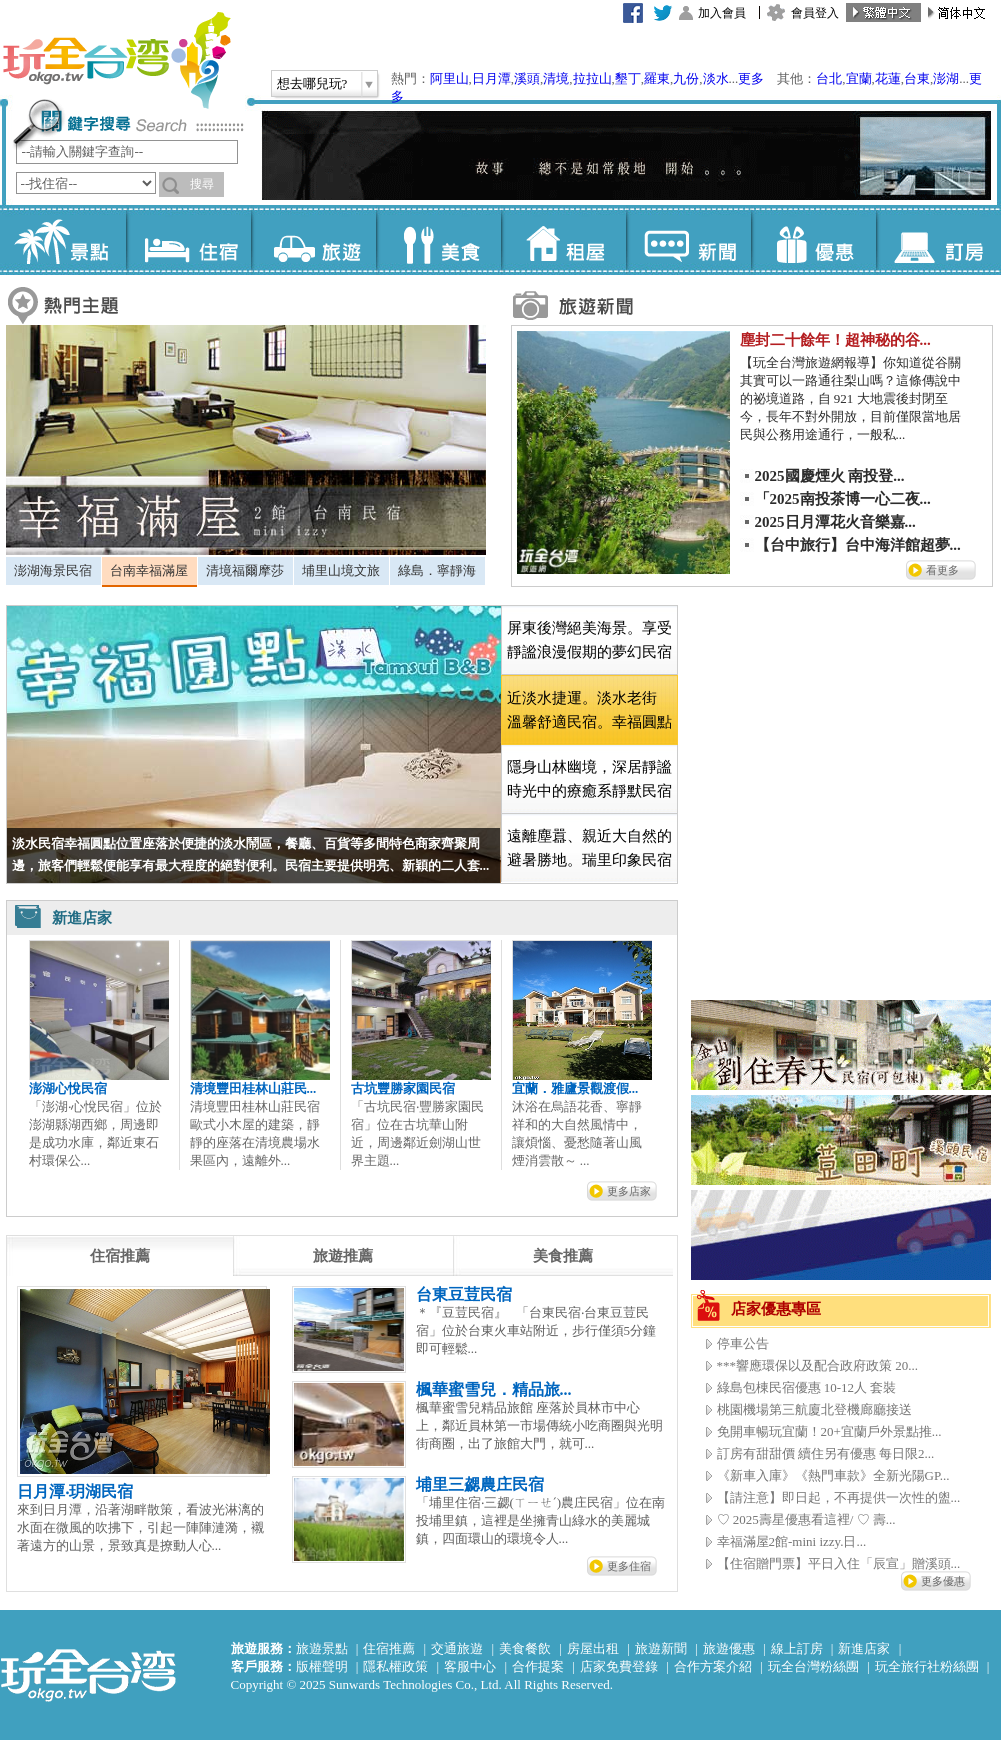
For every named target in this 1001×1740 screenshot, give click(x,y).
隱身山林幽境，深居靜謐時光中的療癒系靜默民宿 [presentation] (589, 779)
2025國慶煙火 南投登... (830, 476)
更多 (751, 78)
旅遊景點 (322, 1648)
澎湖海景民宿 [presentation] (53, 570)
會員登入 (815, 13)
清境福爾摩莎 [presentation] (245, 570)
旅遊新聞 (661, 1648)
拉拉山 (592, 78)
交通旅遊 (457, 1648)
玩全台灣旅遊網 (116, 60)
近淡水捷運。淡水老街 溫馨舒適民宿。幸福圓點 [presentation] (589, 710)
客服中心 (470, 1666)
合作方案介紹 (713, 1666)
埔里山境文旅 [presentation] (341, 570)
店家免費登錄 (619, 1666)
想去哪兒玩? (312, 83)
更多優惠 (943, 1581)
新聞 (688, 240)
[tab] (53, 571)
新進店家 (864, 1648)
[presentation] (120, 1256)
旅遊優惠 (729, 1648)
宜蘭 (859, 78)
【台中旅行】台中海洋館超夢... (858, 545)
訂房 (938, 240)
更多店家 (629, 1191)
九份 (686, 78)
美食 (438, 240)
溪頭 (527, 78)
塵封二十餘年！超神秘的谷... (835, 340)
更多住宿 (629, 1566)
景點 (63, 240)
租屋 (563, 240)
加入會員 (722, 13)
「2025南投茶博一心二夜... (843, 499)
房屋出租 (593, 1648)
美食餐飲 (525, 1648)
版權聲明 (322, 1666)
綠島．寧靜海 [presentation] (437, 570)
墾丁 (628, 78)
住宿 (188, 240)
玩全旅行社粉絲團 (927, 1666)
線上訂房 (797, 1648)
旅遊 (313, 240)
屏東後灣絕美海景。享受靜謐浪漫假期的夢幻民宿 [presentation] (589, 640)
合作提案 (538, 1666)
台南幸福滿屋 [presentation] (149, 570)
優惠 (813, 240)
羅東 (657, 78)
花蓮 (888, 78)
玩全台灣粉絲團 (813, 1666)
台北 (829, 78)
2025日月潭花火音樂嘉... (835, 522)
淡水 (716, 78)
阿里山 (449, 78)
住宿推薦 (389, 1648)
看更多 (942, 570)
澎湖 (946, 78)
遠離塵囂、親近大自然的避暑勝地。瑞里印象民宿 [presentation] (589, 848)
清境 (556, 78)
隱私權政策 (395, 1666)
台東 (917, 78)
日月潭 (491, 78)
